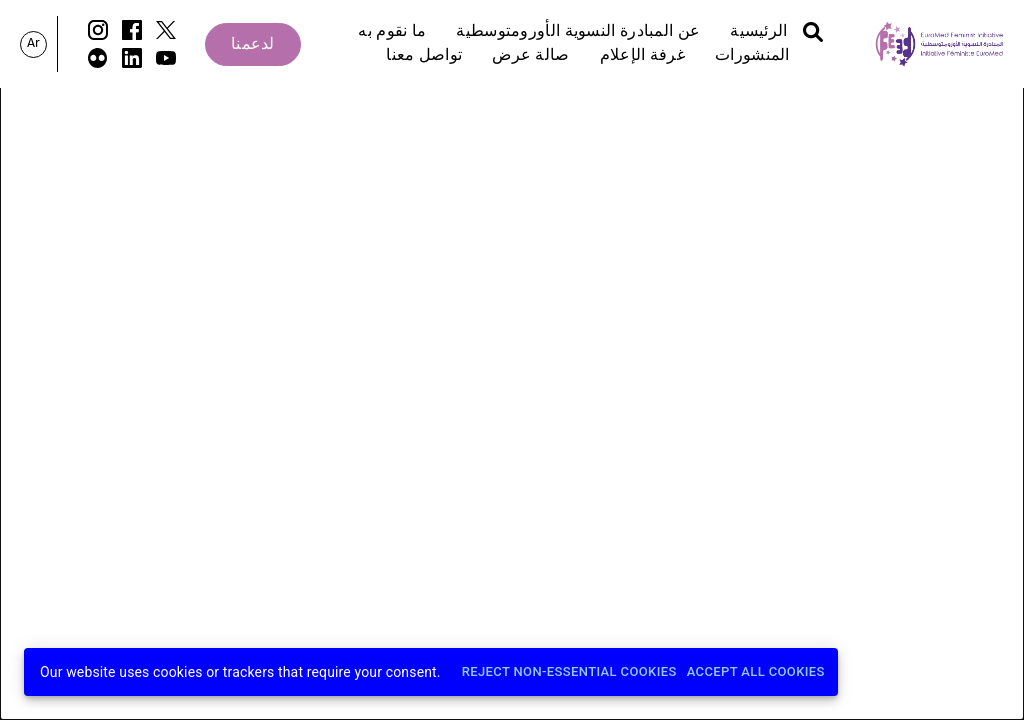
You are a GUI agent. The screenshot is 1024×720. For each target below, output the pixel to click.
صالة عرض (530, 56)
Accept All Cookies (756, 672)
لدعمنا (253, 45)
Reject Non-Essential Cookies (569, 672)
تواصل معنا (424, 56)
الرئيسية (758, 32)
